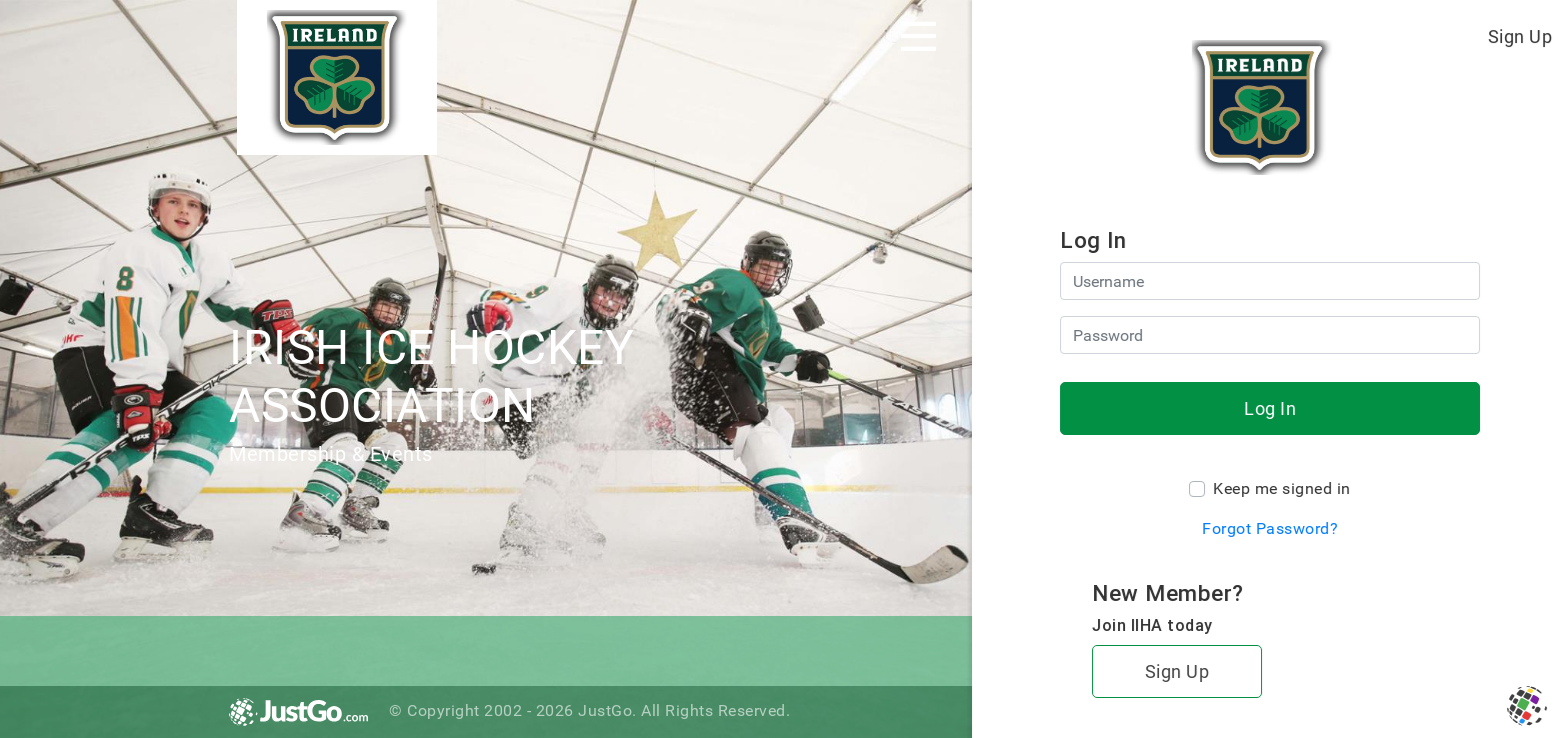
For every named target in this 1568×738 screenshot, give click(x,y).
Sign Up (1520, 36)
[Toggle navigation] (918, 36)
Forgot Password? (1270, 528)
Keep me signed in (1282, 488)
